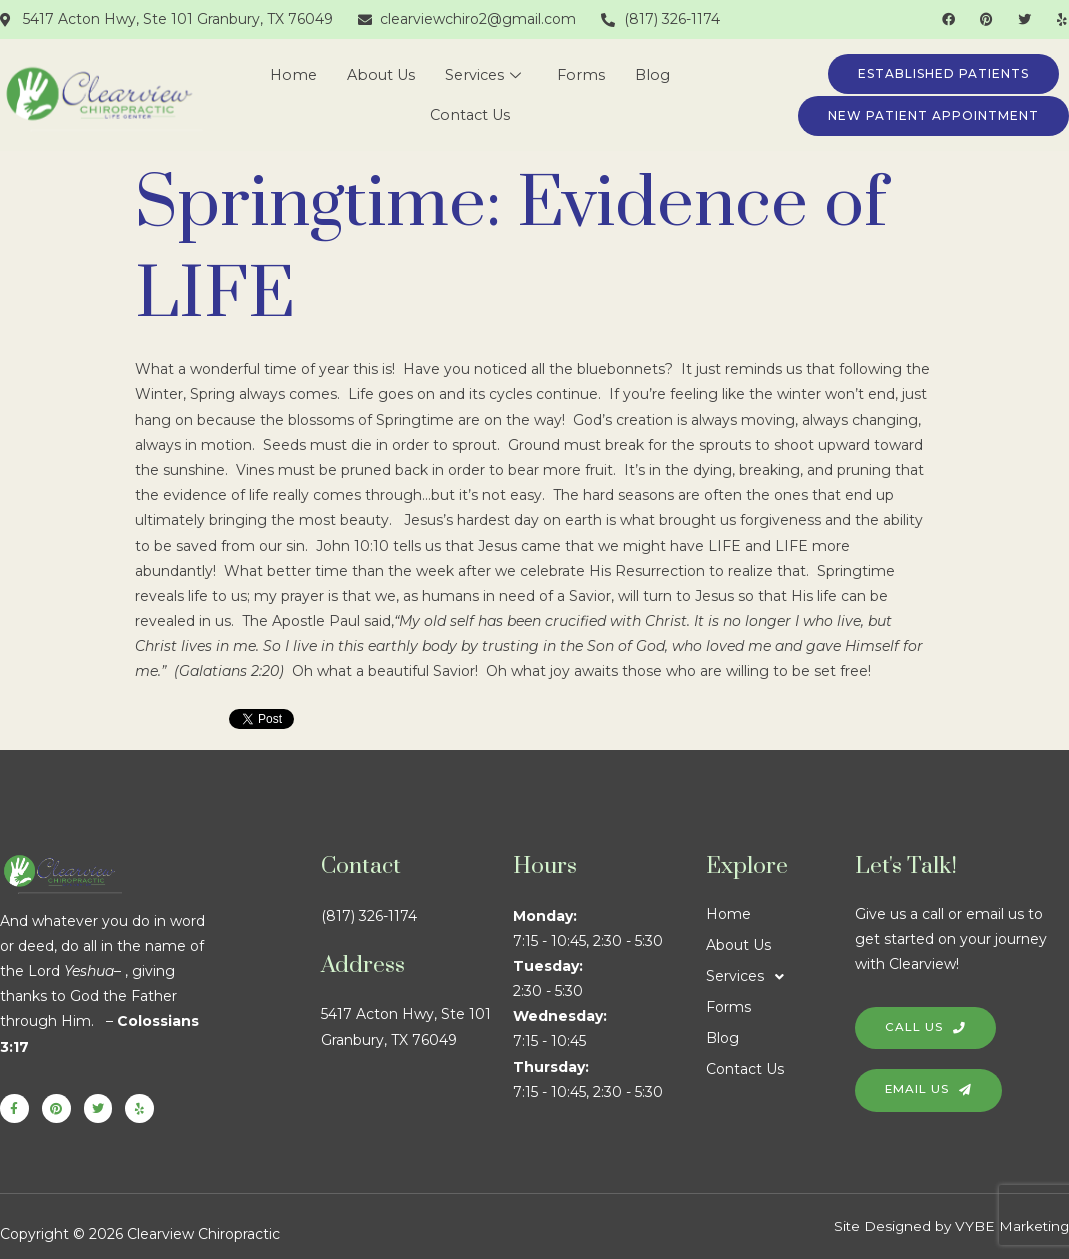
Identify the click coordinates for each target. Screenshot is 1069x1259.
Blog (658, 75)
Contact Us (470, 115)
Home (289, 75)
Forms (585, 75)
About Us (380, 75)
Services (485, 75)
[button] (781, 976)
